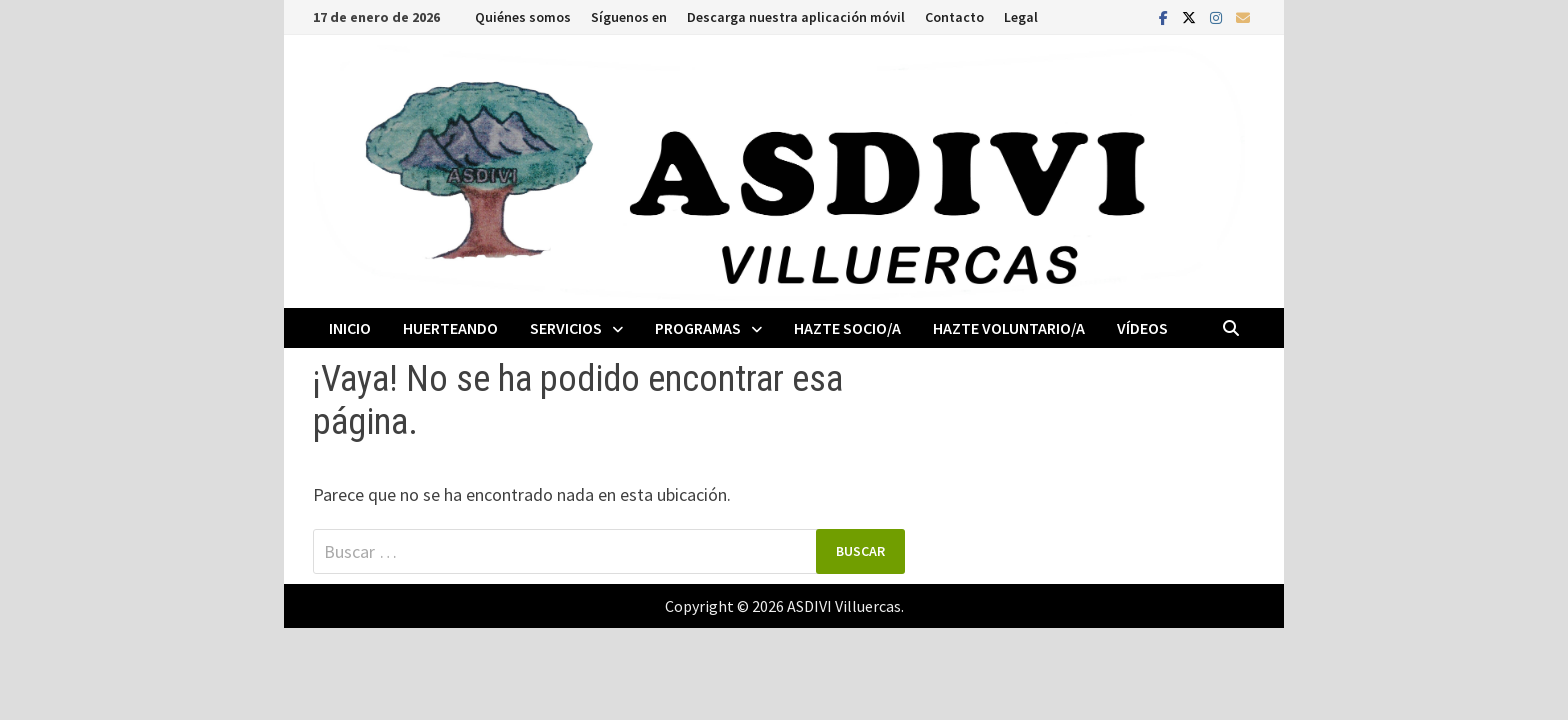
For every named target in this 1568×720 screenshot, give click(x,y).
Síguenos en (629, 17)
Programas (698, 328)
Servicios (566, 328)
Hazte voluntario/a (1009, 328)
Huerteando (450, 328)
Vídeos (1142, 328)
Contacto (954, 17)
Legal (1021, 17)
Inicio (350, 328)
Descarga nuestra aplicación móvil (796, 17)
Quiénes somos (523, 17)
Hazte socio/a (847, 328)
